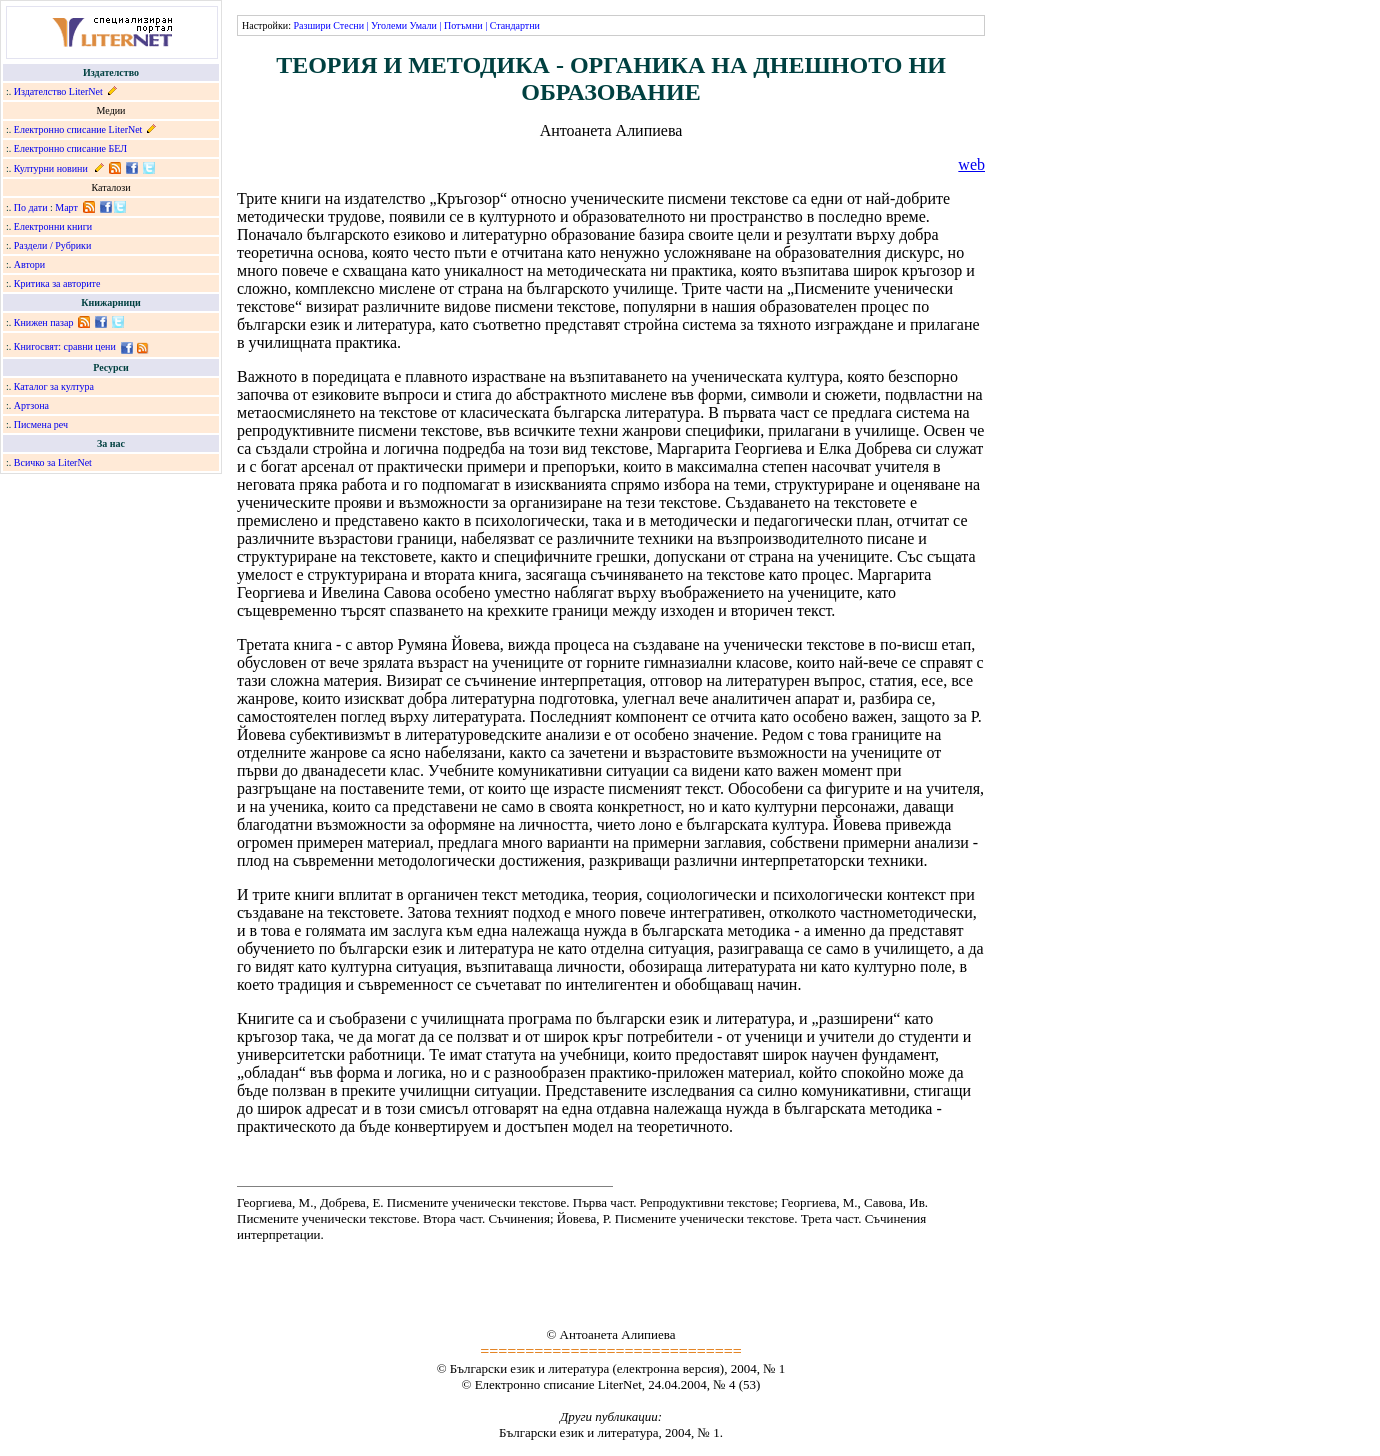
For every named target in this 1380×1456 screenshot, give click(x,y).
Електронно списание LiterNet (78, 129)
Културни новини (51, 168)
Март (66, 207)
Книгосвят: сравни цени (65, 346)
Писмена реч (41, 424)
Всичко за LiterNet (53, 462)
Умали (423, 25)
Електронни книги (53, 226)
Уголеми (389, 25)
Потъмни (463, 25)
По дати (31, 207)
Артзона (31, 405)
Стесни (348, 25)
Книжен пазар (44, 322)
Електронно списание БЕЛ (70, 148)
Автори (29, 264)
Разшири (311, 25)
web (971, 164)
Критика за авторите (57, 283)
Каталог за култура (54, 386)
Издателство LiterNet (58, 91)
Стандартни (515, 25)
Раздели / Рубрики (53, 245)
